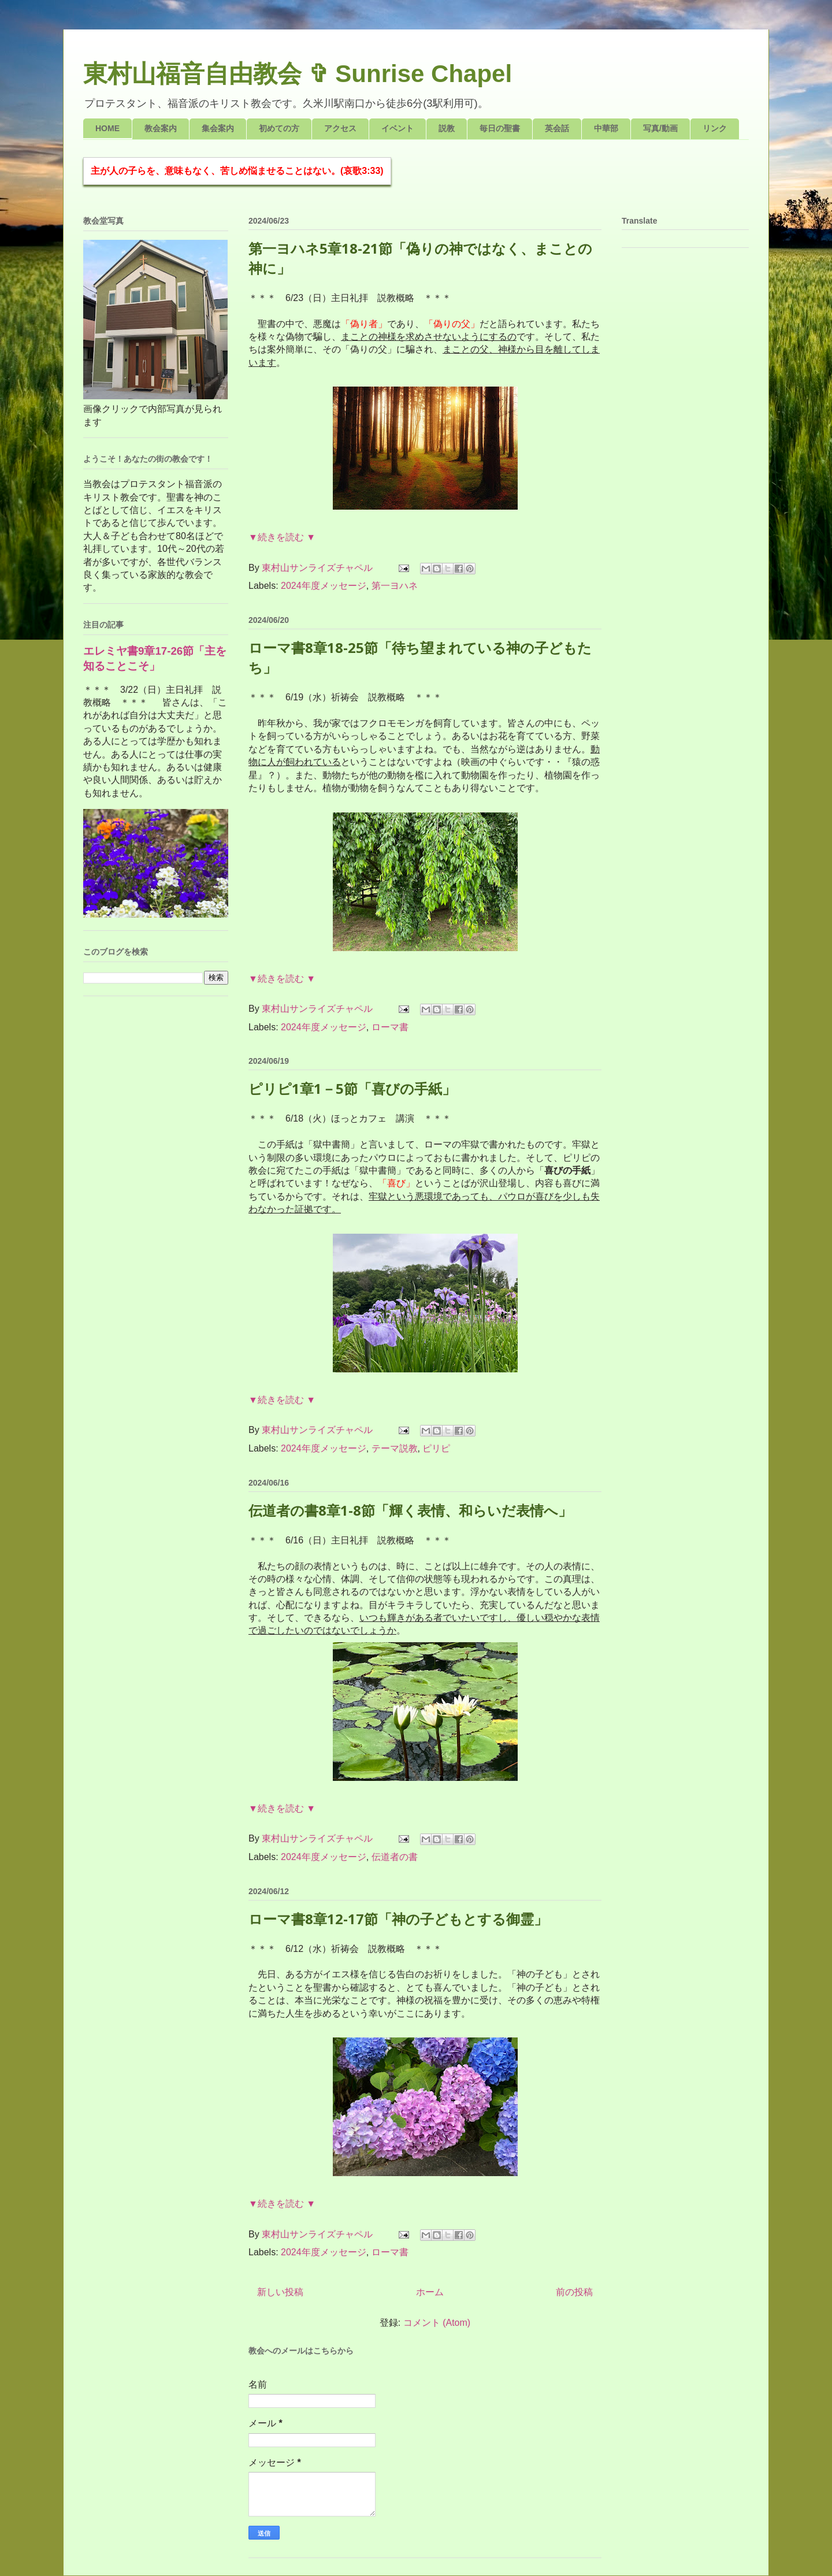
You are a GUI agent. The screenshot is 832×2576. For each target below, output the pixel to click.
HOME (107, 128)
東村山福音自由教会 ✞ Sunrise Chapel (297, 73)
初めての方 (279, 128)
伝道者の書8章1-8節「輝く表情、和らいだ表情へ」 (410, 1510)
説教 (447, 128)
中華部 (606, 128)
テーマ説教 (395, 1448)
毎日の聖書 (500, 128)
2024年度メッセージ (323, 586)
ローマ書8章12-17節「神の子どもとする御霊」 (398, 1918)
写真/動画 (660, 128)
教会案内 (160, 128)
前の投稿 (574, 2292)
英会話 (557, 128)
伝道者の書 (395, 1857)
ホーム (430, 2292)
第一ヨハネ (395, 586)
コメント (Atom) (436, 2323)
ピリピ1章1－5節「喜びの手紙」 (352, 1088)
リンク (715, 128)
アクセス (340, 128)
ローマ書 (390, 1027)
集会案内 (218, 128)
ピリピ (436, 1448)
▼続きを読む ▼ (281, 537)
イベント (397, 128)
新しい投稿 (280, 2292)
